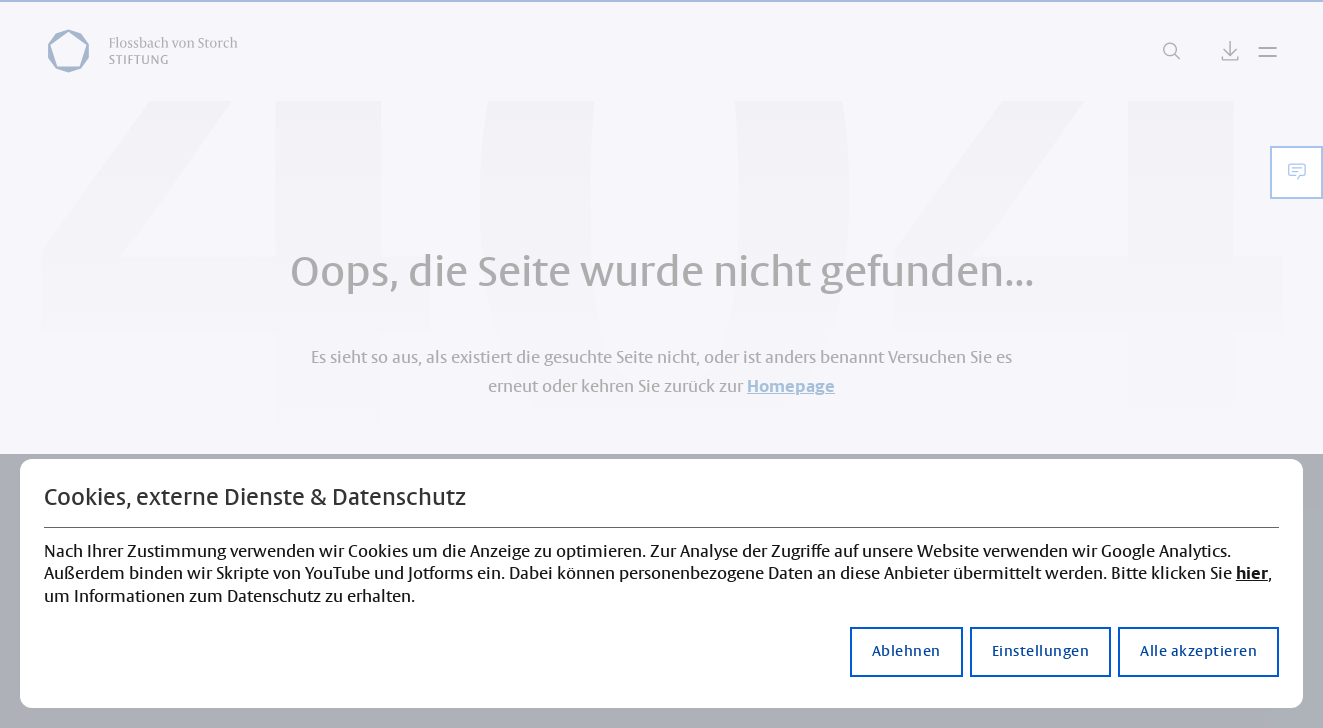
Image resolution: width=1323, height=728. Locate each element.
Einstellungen (1041, 652)
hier (1252, 574)
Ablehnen (906, 652)
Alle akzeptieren (1198, 652)
